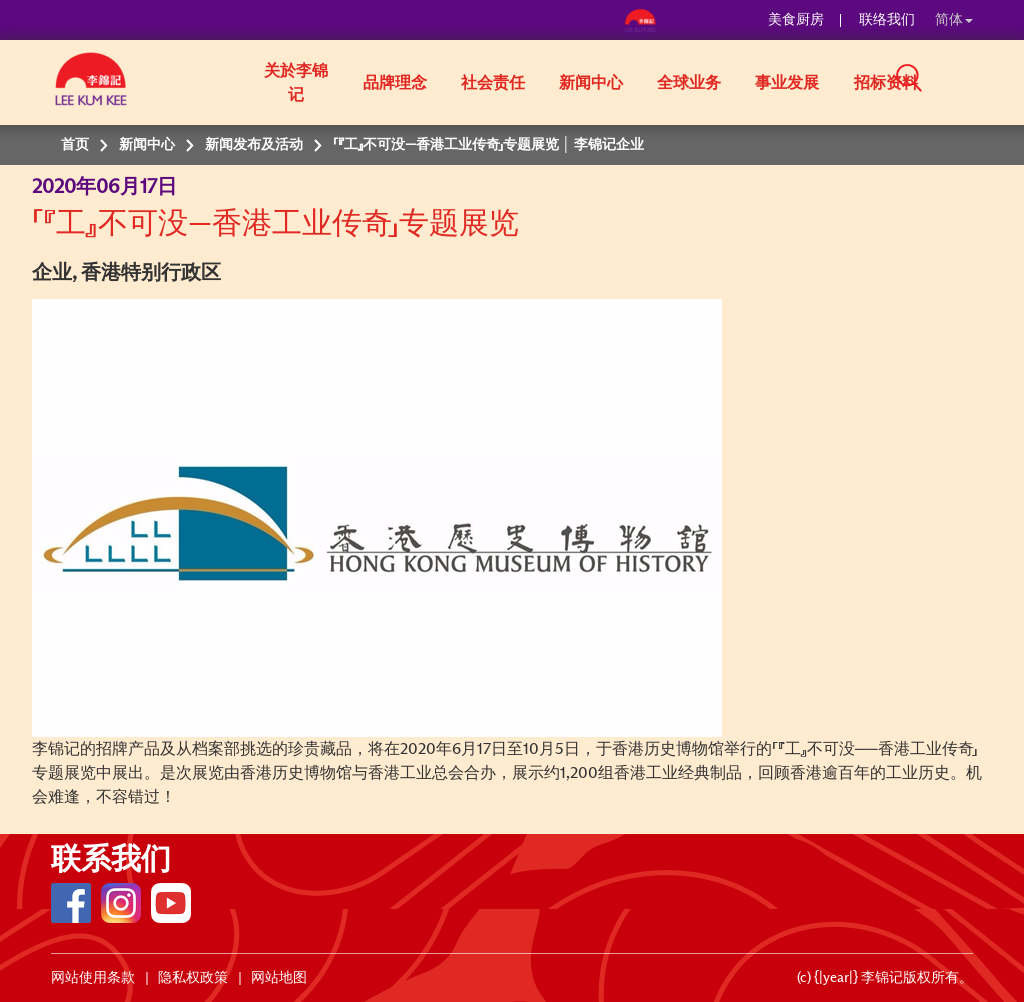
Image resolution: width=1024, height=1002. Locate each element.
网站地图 (279, 978)
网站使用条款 (93, 978)
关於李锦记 (296, 83)
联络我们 (887, 20)
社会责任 (493, 83)
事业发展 (787, 83)
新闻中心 (591, 83)
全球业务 (689, 83)
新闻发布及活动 (254, 145)
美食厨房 (796, 20)
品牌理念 (395, 83)
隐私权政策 (193, 978)
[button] (980, 81)
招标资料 (886, 83)
